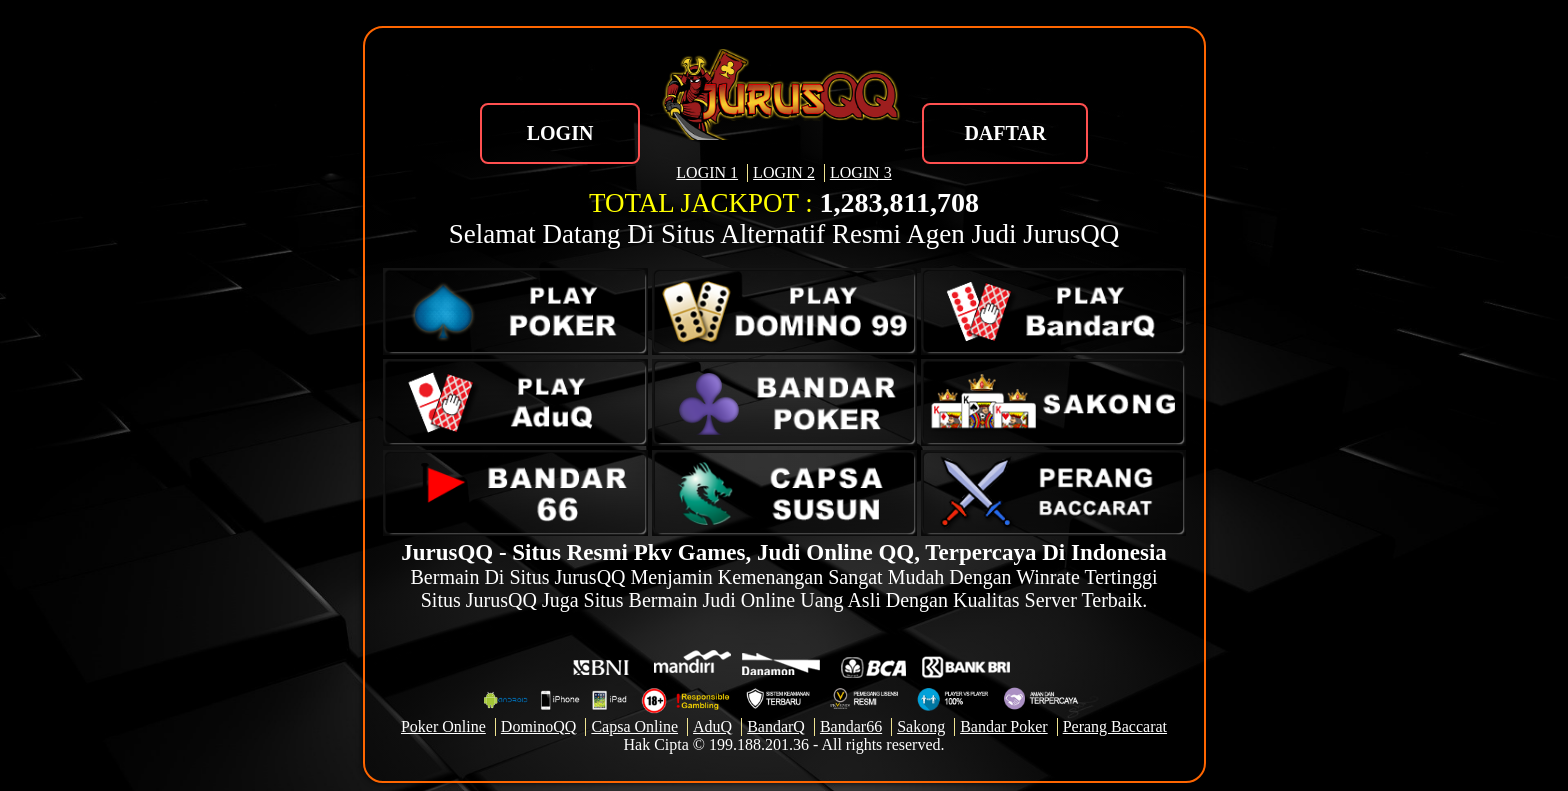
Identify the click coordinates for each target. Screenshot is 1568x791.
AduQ (712, 726)
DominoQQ (539, 726)
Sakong (921, 726)
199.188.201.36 (759, 744)
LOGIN (560, 133)
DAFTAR (1005, 133)
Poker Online (443, 726)
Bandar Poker (1004, 726)
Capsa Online (634, 726)
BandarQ (776, 726)
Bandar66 (851, 726)
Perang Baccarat (1115, 726)
